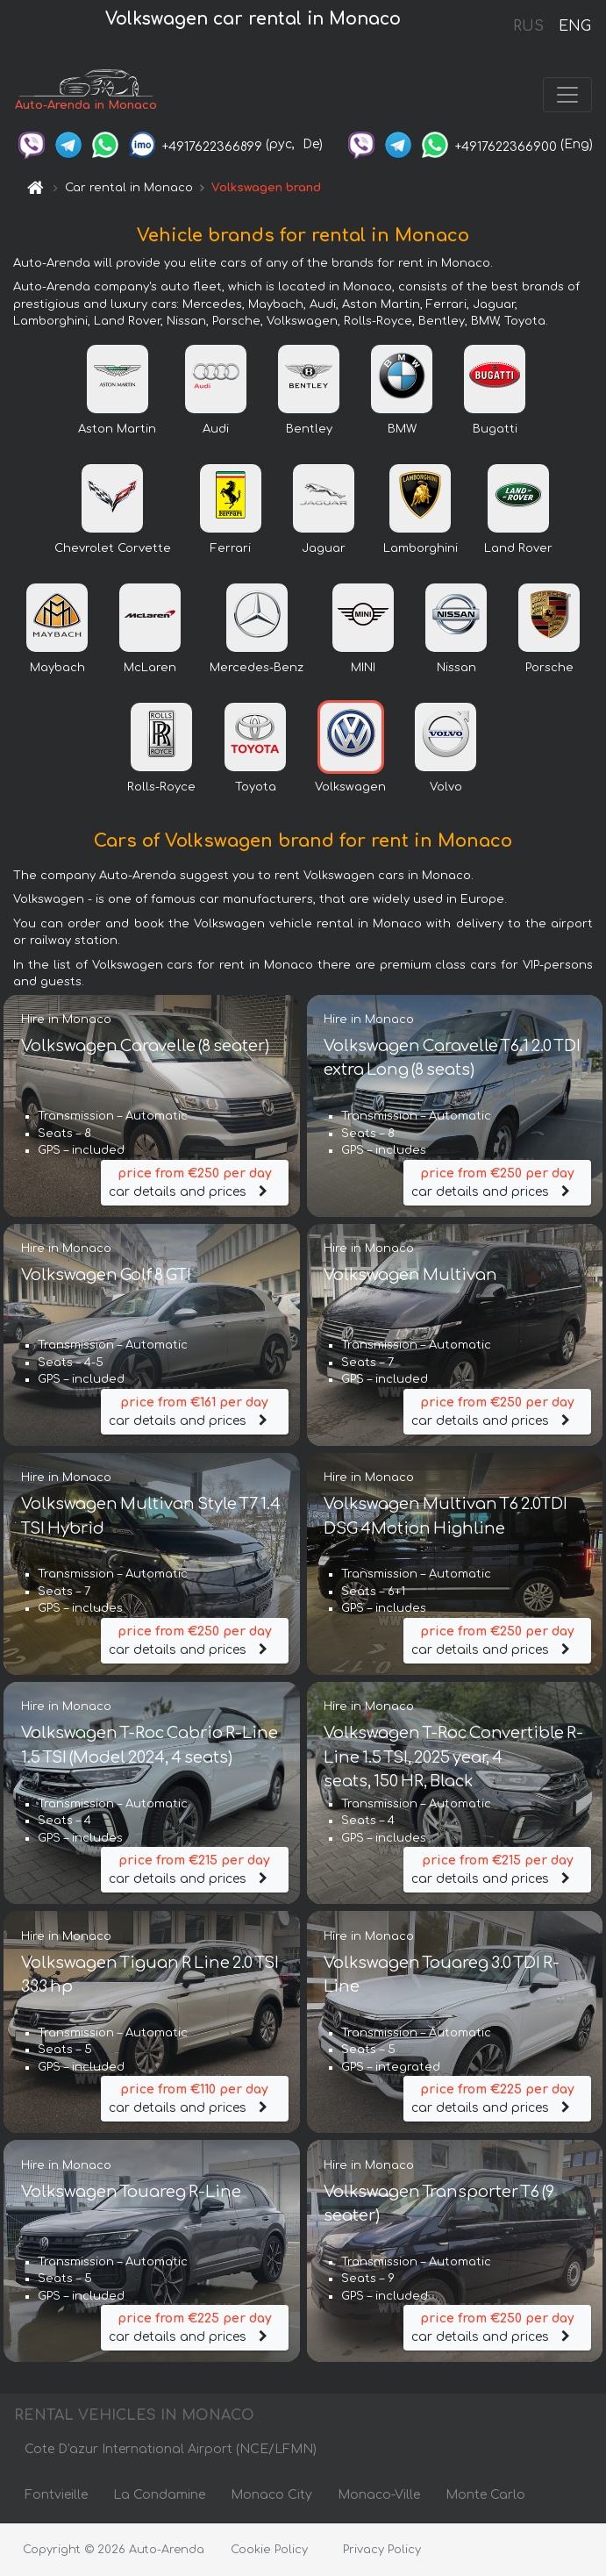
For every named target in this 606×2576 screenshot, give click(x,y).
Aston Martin (117, 430)
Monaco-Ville (379, 2495)
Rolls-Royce (161, 788)
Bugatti (495, 430)
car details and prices (195, 1181)
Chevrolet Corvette (112, 549)
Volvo (446, 788)
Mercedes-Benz (256, 668)
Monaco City (271, 2495)
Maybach (57, 668)
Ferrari (230, 549)
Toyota (255, 788)
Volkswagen (350, 788)
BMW (402, 430)
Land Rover (518, 549)
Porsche (549, 668)
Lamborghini (420, 549)
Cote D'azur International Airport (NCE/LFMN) (171, 2450)
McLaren (150, 668)
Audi (216, 430)
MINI (363, 668)
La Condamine (159, 2495)
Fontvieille (56, 2495)
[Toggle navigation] (567, 94)
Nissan (456, 668)
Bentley (309, 430)
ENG (574, 26)
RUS (528, 26)
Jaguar (324, 549)
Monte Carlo (485, 2495)
